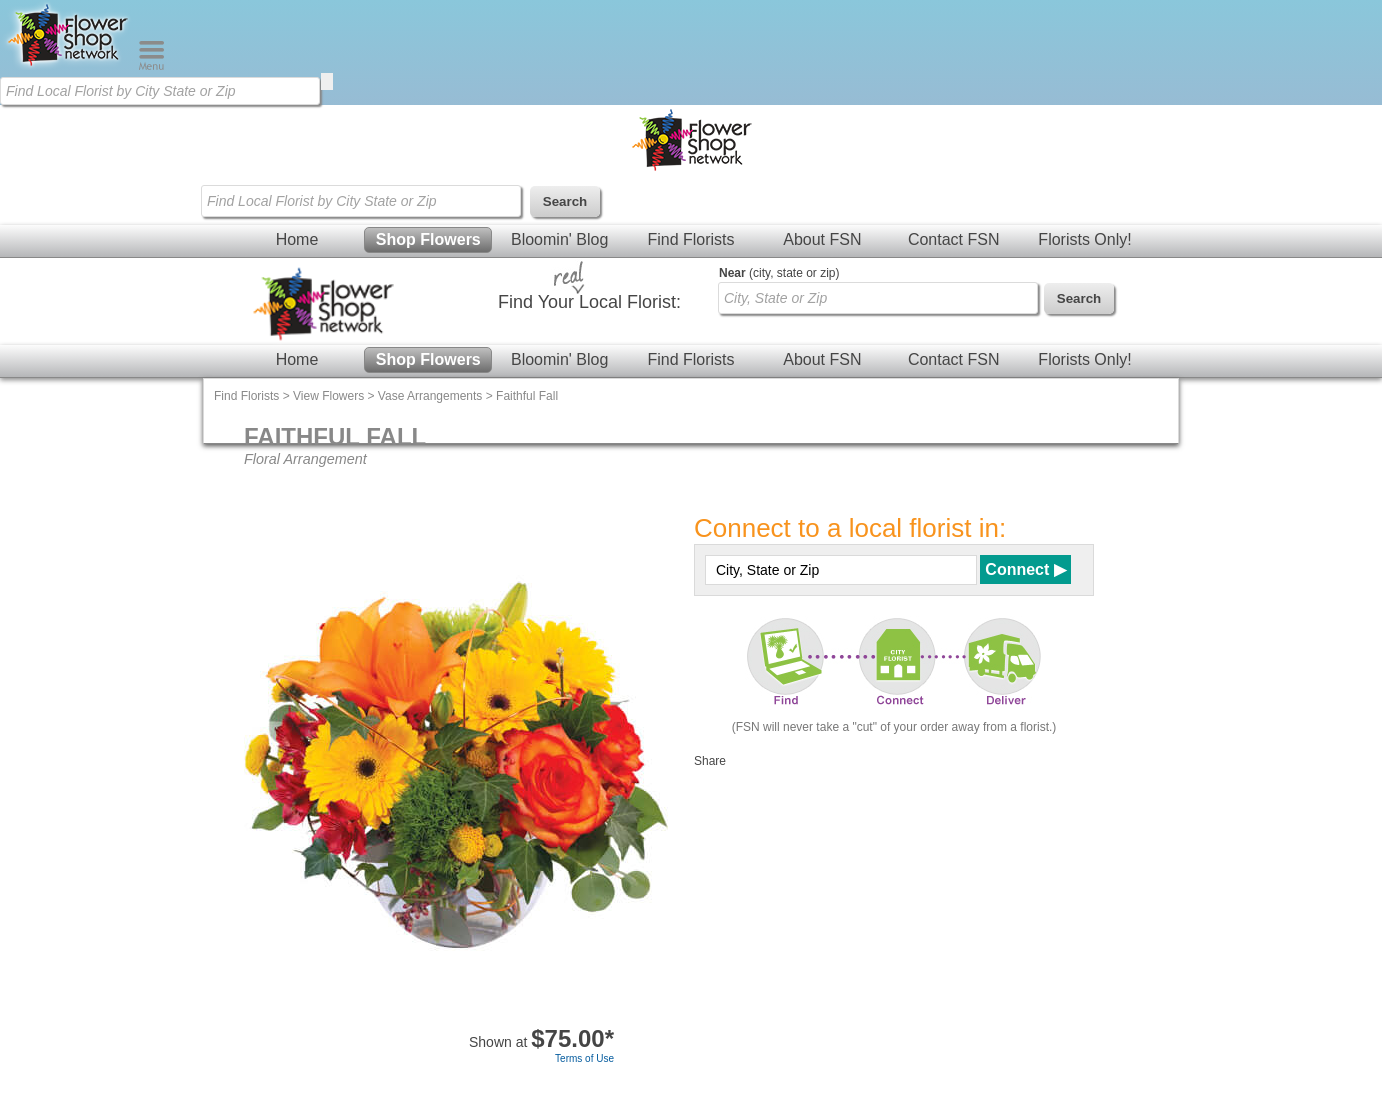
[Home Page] (69, 66)
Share (710, 761)
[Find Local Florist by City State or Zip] (160, 91)
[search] (327, 81)
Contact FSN (954, 239)
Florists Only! (1084, 239)
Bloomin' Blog (559, 239)
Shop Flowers (428, 239)
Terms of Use (584, 1058)
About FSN (822, 239)
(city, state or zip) (779, 273)
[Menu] (151, 66)
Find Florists (690, 239)
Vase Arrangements (430, 396)
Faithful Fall (527, 396)
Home (297, 239)
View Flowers (328, 396)
